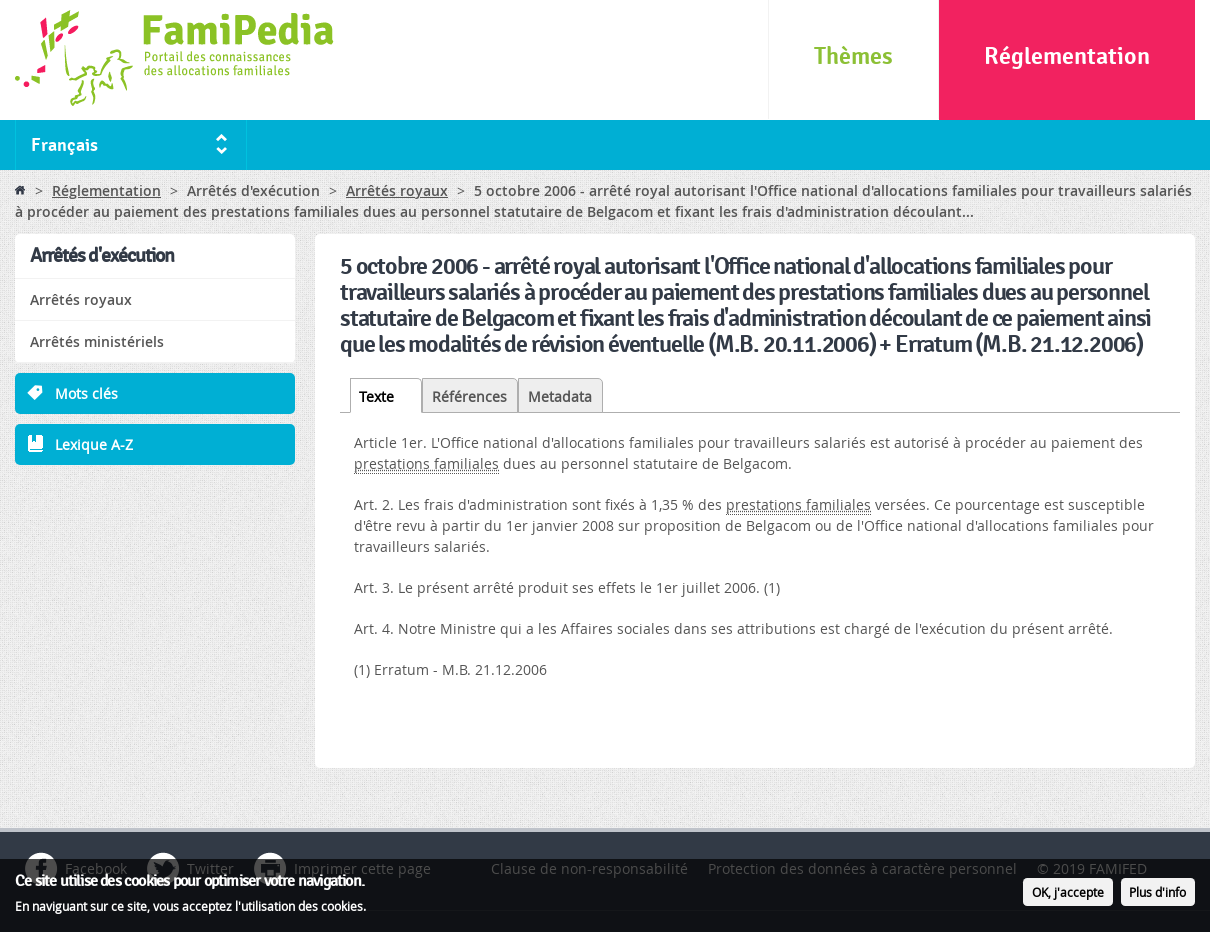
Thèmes (853, 56)
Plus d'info (1157, 895)
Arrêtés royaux (397, 190)
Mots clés (86, 393)
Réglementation (1067, 56)
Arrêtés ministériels (97, 341)
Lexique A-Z (94, 444)
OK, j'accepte (1068, 895)
